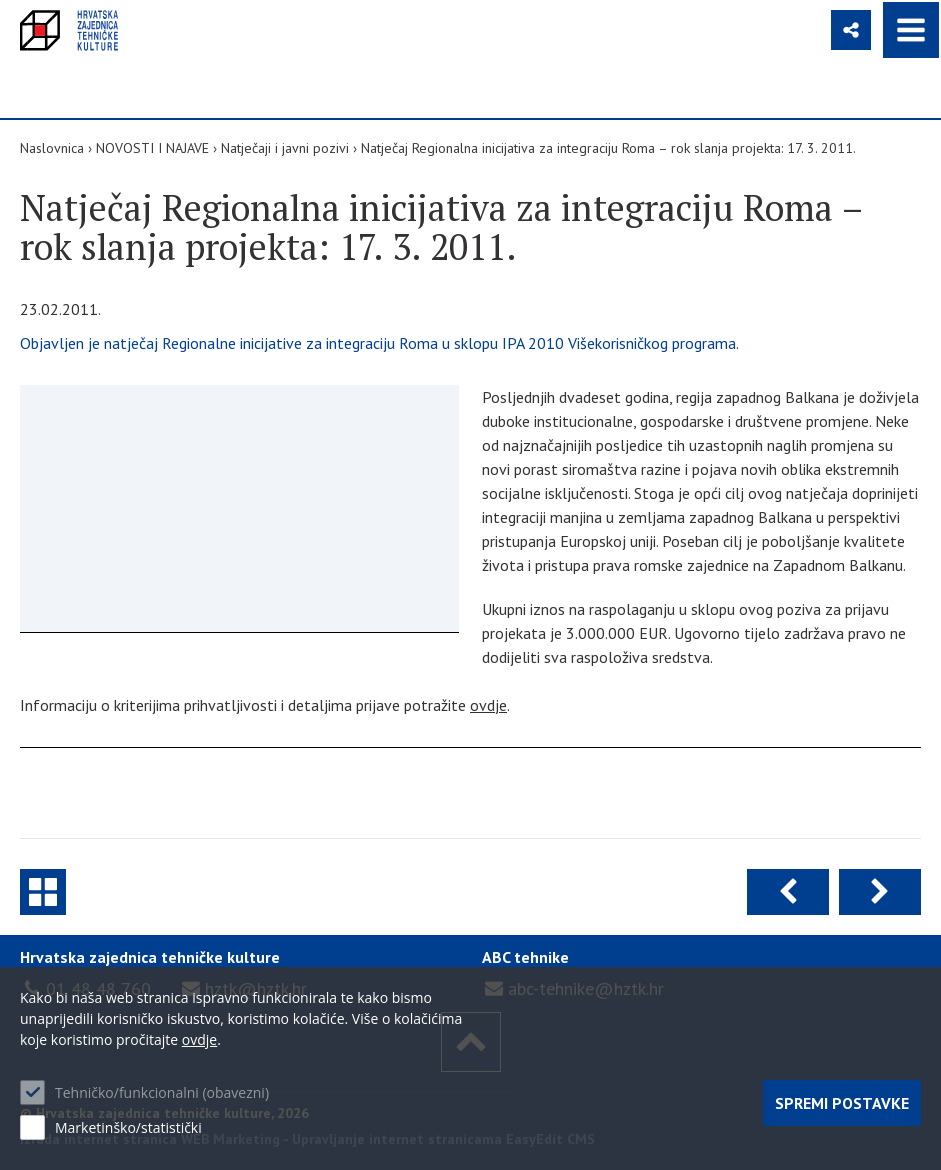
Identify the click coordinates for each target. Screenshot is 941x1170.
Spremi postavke (842, 1103)
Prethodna (788, 892)
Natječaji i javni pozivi (285, 148)
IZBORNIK (911, 30)
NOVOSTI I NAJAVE (152, 148)
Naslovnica (52, 148)
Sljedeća (880, 892)
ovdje (488, 705)
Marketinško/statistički (128, 1127)
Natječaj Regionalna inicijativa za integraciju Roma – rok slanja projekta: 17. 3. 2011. (608, 148)
